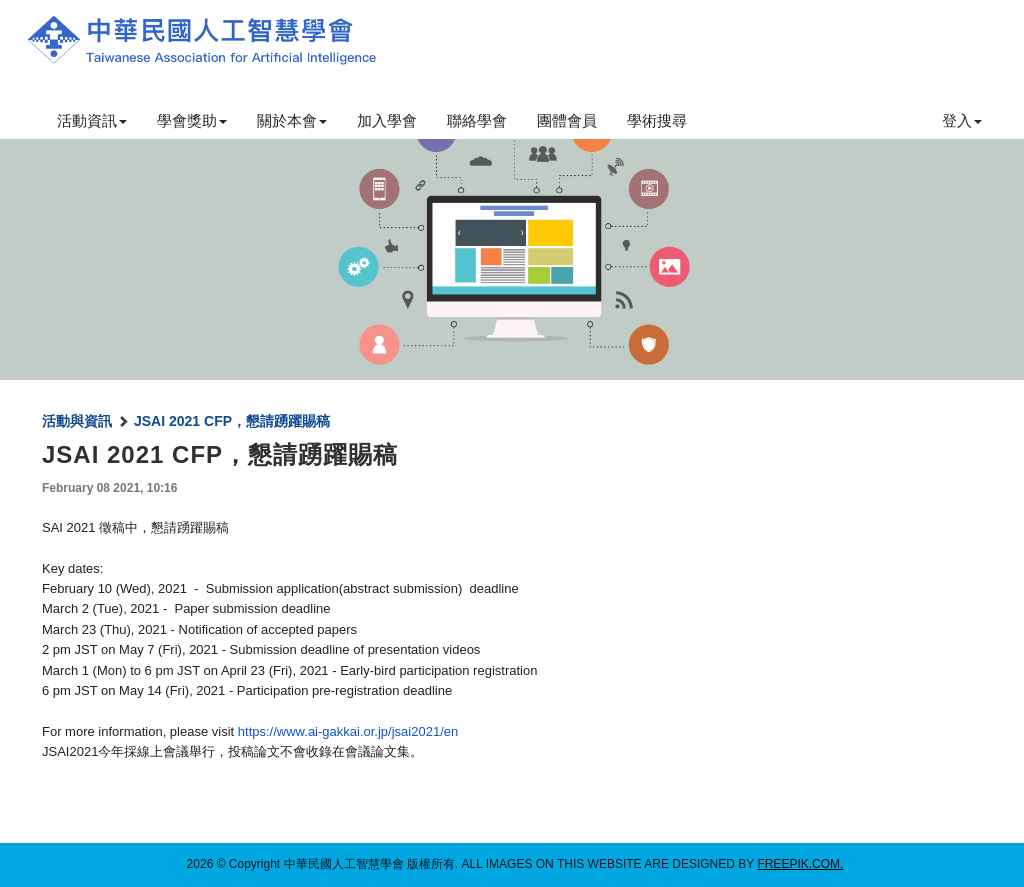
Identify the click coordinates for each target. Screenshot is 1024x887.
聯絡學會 (477, 120)
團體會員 (567, 120)
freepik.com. (800, 864)
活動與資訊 (77, 421)
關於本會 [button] (292, 120)
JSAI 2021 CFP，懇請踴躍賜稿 (232, 421)
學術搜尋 (657, 120)
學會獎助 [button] (192, 120)
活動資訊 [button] (92, 120)
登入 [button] (962, 120)
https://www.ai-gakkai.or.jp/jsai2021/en (348, 731)
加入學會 (387, 120)
